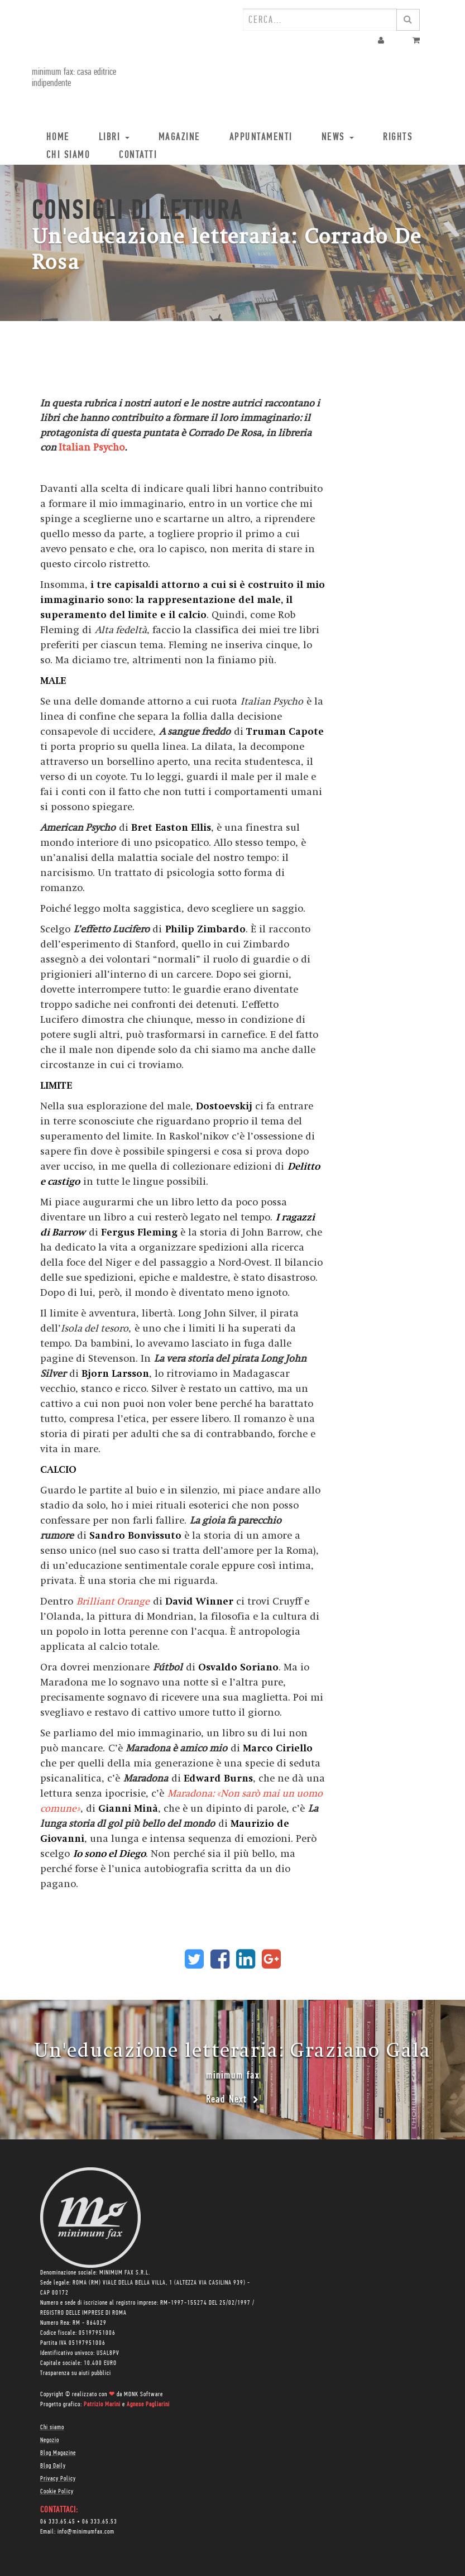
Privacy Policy (58, 2479)
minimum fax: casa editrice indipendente (74, 78)
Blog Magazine (58, 2453)
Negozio (49, 2440)
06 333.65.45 (57, 2521)
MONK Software (143, 2394)
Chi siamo (52, 2427)
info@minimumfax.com (85, 2532)
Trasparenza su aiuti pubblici (75, 2373)
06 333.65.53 (99, 2521)
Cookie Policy (57, 2491)
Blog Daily (53, 2466)
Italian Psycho (91, 447)
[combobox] (320, 19)
